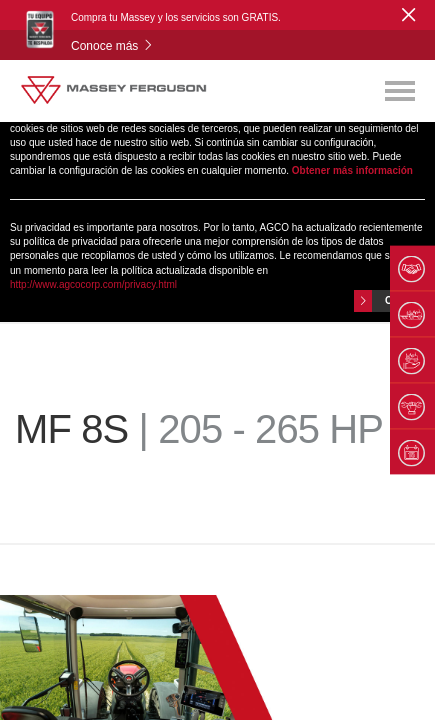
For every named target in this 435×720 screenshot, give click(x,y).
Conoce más (112, 46)
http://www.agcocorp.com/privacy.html (93, 284)
